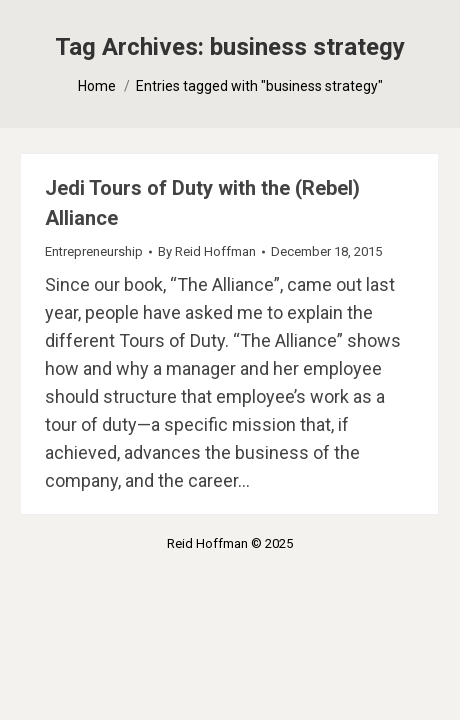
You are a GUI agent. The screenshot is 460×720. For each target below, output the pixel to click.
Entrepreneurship (94, 251)
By (207, 251)
